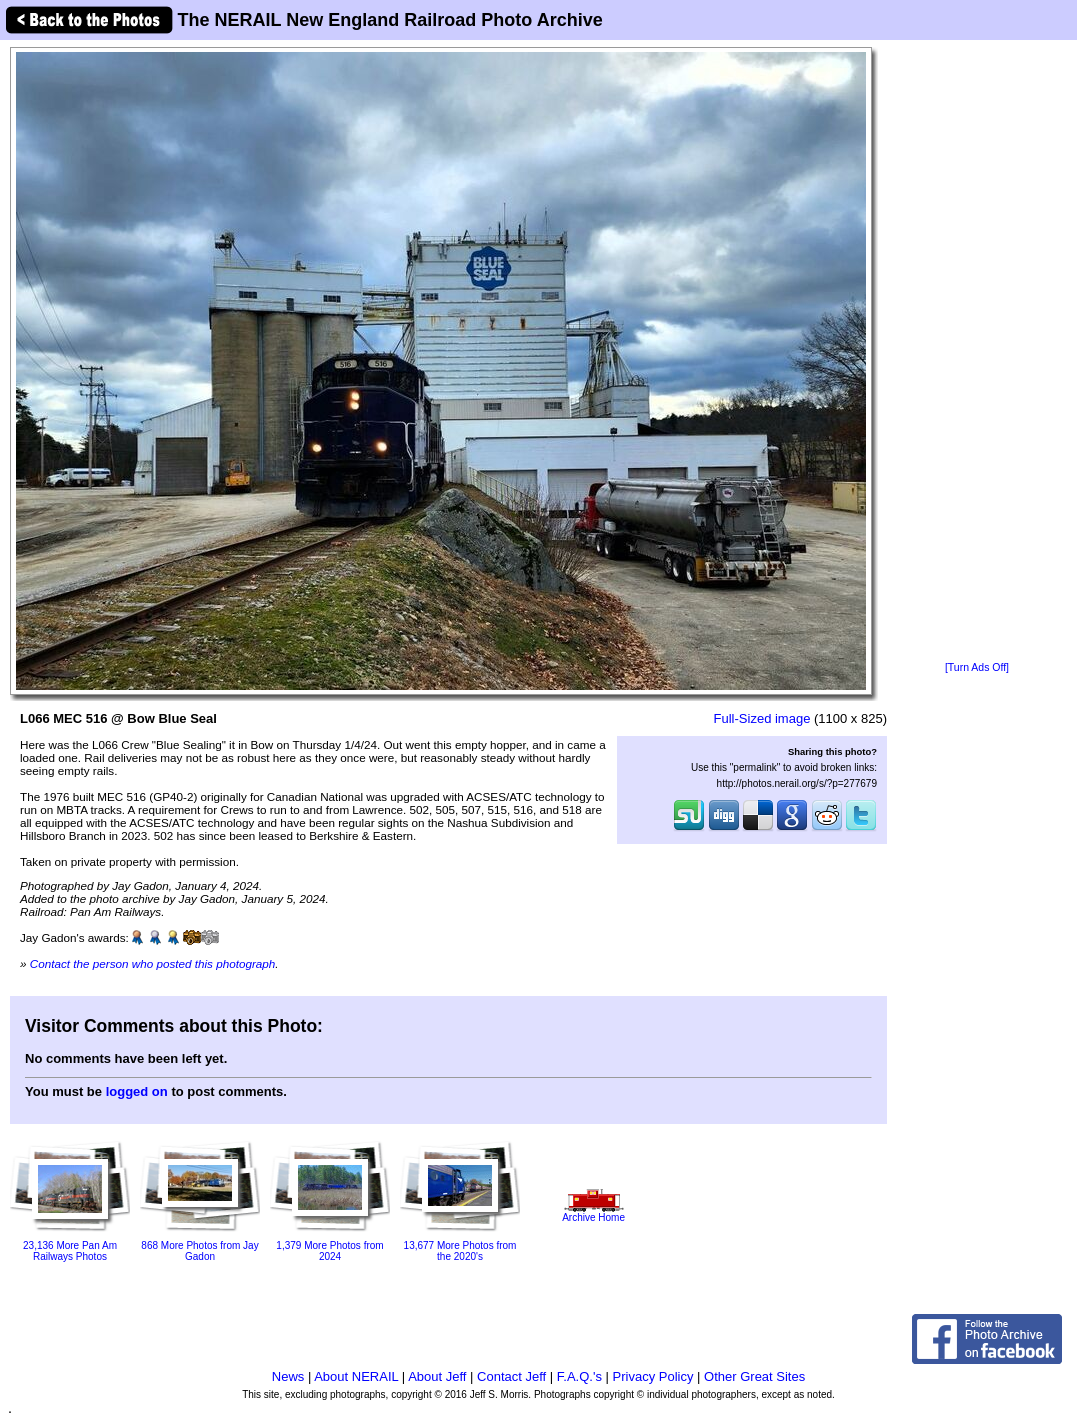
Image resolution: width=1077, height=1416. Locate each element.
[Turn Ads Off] (977, 667)
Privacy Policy (653, 1376)
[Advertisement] (977, 352)
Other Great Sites (754, 1376)
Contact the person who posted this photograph (153, 963)
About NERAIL (356, 1376)
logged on (137, 1091)
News (288, 1376)
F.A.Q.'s (579, 1376)
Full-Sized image (762, 718)
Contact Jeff (511, 1376)
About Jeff (437, 1376)
